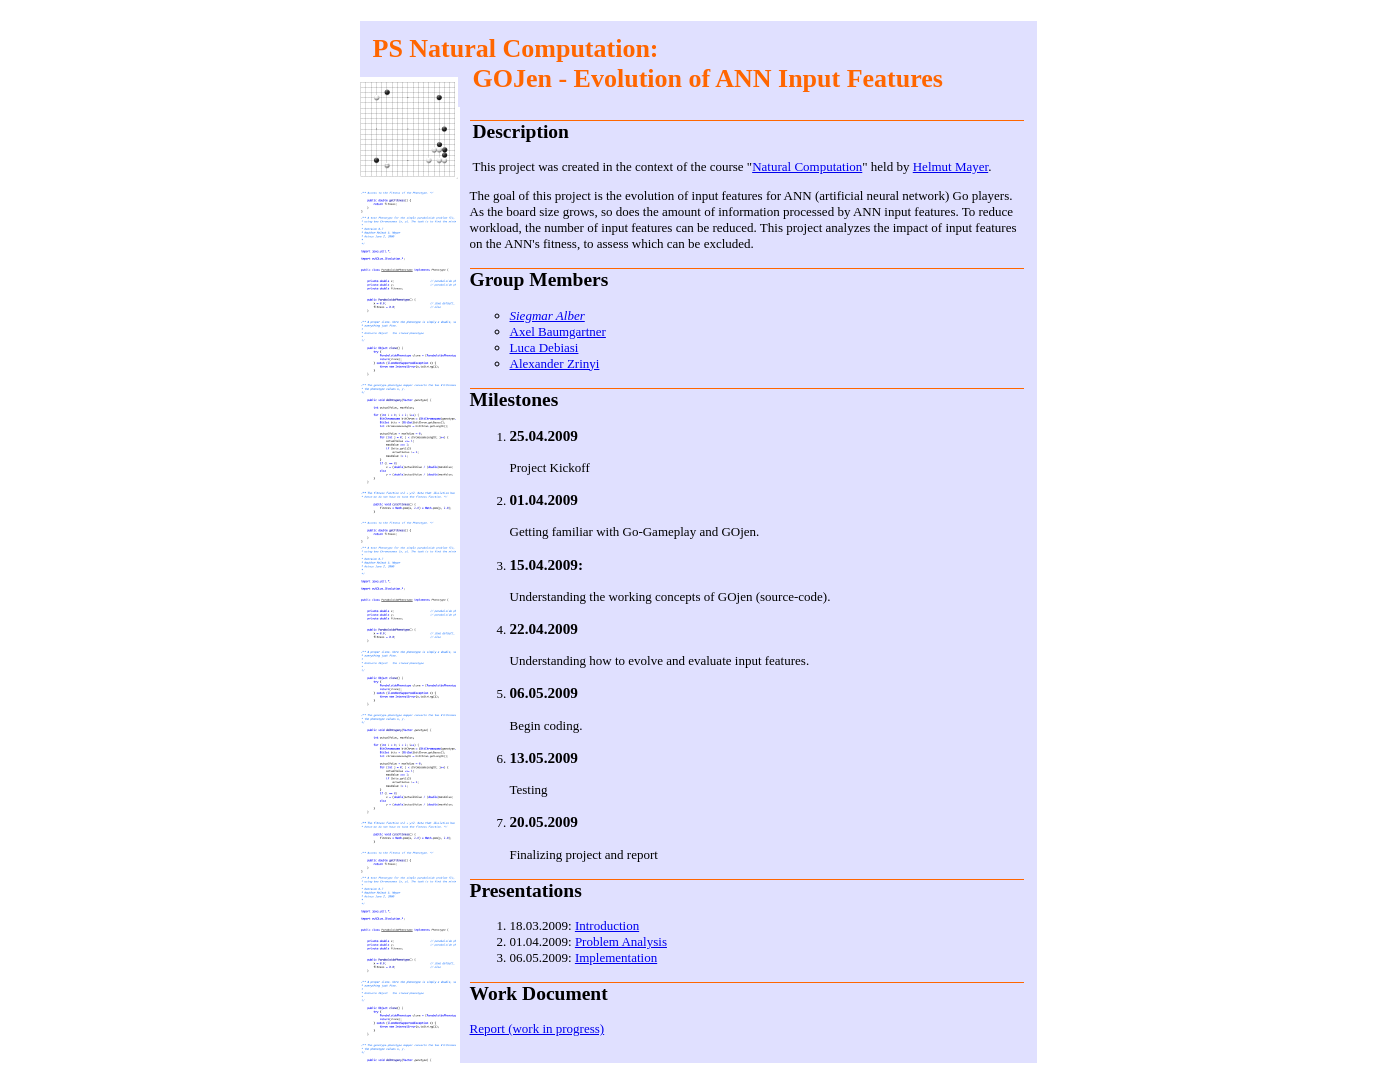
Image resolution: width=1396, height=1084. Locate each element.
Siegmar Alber (547, 315)
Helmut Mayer (950, 166)
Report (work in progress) (537, 1028)
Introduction (607, 925)
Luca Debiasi (544, 347)
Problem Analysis (621, 941)
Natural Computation (807, 166)
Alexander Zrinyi (555, 363)
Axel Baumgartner (558, 331)
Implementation (616, 957)
